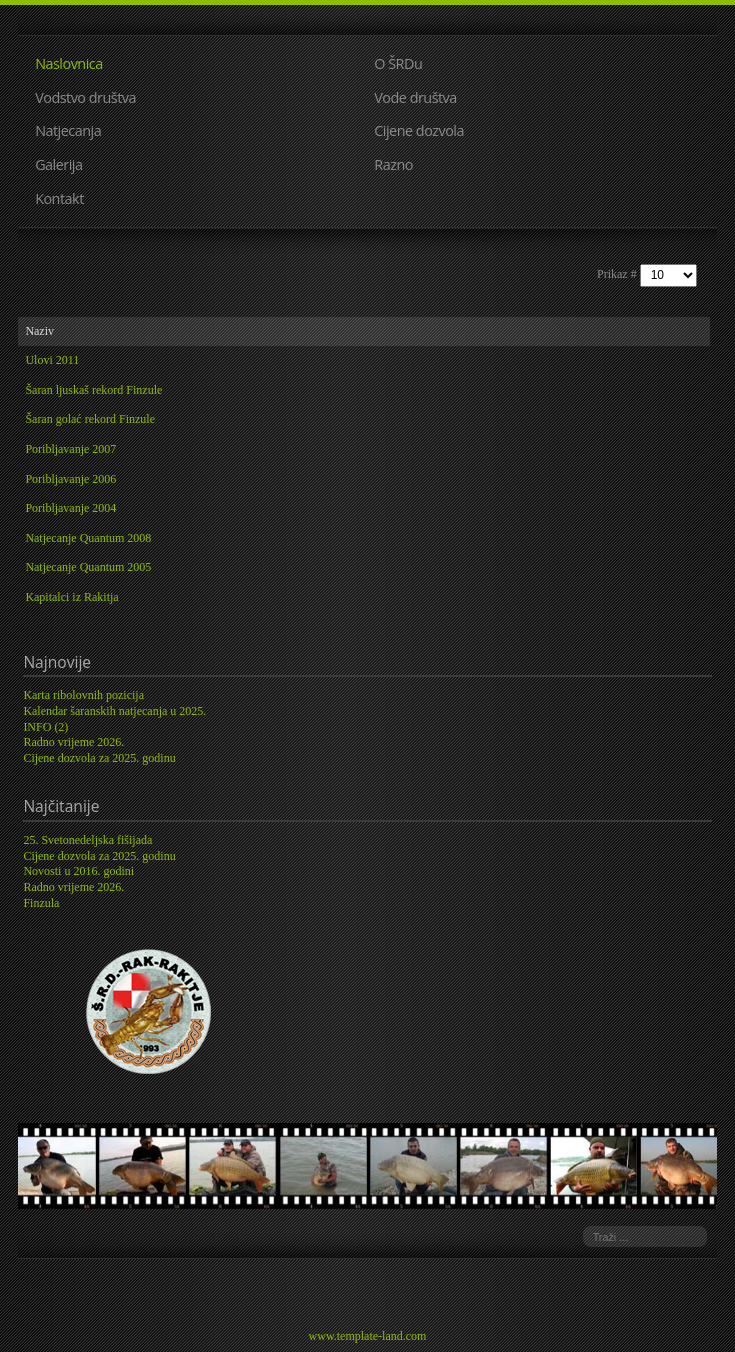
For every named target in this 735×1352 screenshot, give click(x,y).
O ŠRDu (398, 63)
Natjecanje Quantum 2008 (88, 538)
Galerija (58, 164)
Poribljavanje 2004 (70, 508)
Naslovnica (69, 63)
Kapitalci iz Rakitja (71, 597)
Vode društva (415, 97)
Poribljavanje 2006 (70, 479)
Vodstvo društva (85, 97)
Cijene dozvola (419, 130)
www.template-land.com (368, 1336)
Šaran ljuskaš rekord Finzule (93, 390)
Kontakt (59, 198)
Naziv (39, 331)
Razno (393, 164)
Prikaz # (618, 274)
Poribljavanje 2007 (70, 449)
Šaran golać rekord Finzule (90, 419)
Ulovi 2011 (52, 360)
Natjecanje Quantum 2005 (88, 567)
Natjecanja (68, 130)
